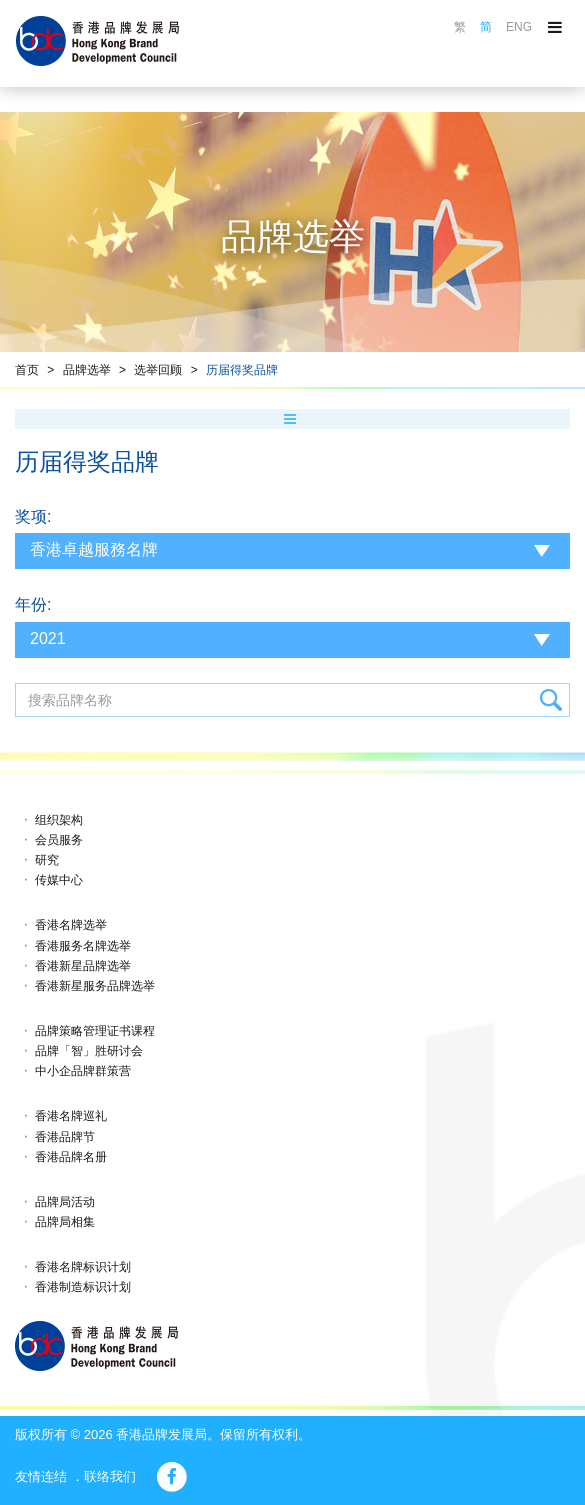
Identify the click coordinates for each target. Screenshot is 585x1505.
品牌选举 (87, 370)
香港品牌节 (65, 1137)
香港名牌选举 (71, 925)
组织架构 (59, 820)
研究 (47, 860)
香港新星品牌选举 (83, 966)
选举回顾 (158, 370)
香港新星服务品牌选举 (95, 986)
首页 (27, 370)
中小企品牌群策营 (83, 1071)
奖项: (33, 516)
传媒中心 (59, 880)
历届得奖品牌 (242, 370)
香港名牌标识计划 (83, 1267)
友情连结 (41, 1476)
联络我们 (110, 1476)
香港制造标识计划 (83, 1287)
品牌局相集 (65, 1222)
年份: (33, 604)
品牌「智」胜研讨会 (89, 1051)
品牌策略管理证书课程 (95, 1031)
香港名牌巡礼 (71, 1116)
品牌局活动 (65, 1202)
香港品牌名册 (71, 1157)
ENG (519, 27)
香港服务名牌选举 (83, 946)
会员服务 (59, 840)
